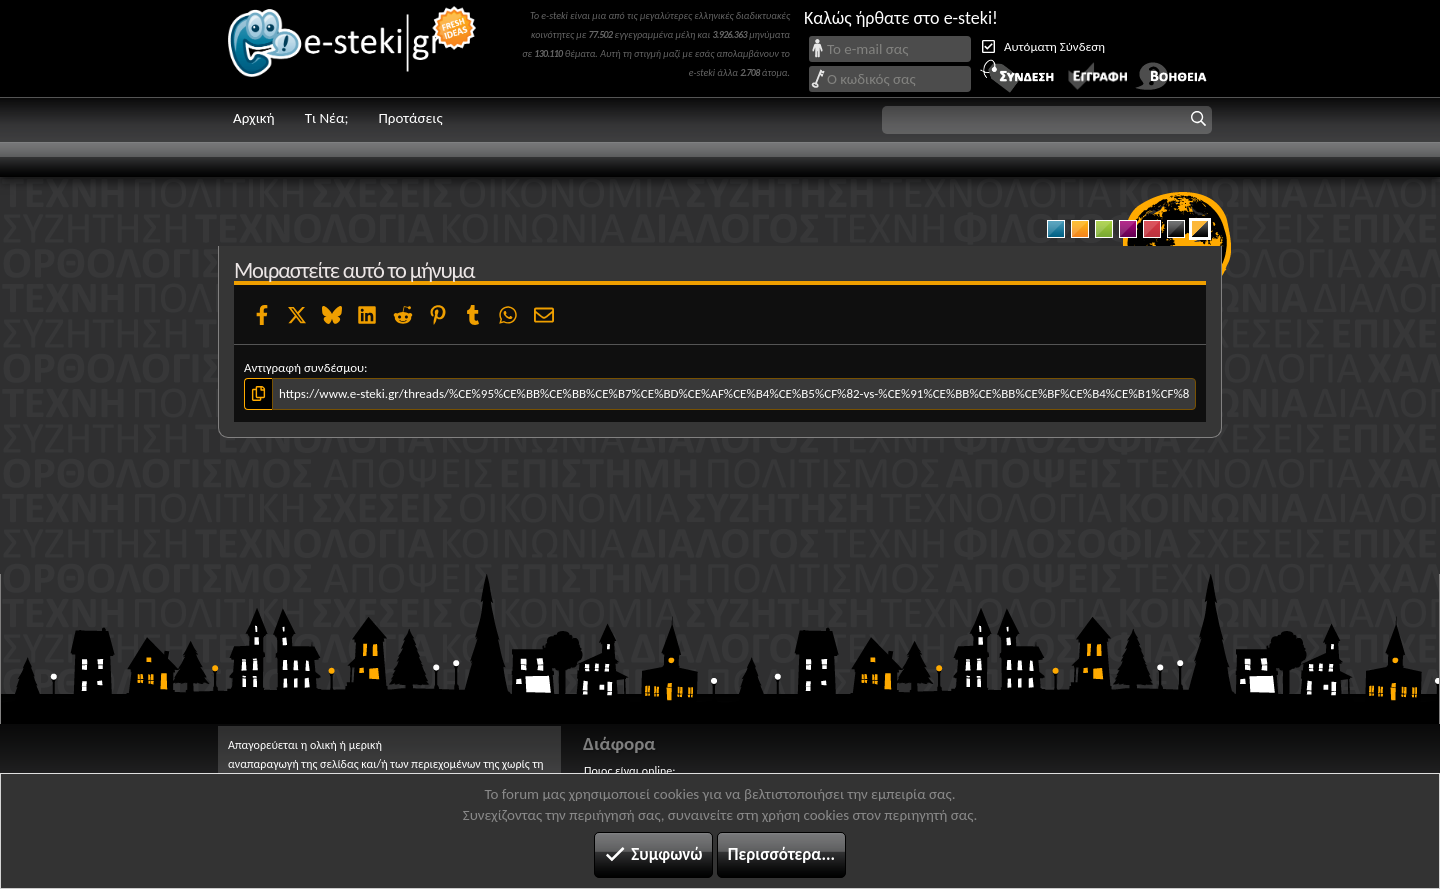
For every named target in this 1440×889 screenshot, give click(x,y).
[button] (1047, 120)
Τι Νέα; (327, 118)
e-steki (353, 48)
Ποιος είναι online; (629, 771)
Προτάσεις (410, 118)
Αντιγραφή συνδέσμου (304, 367)
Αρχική (254, 118)
